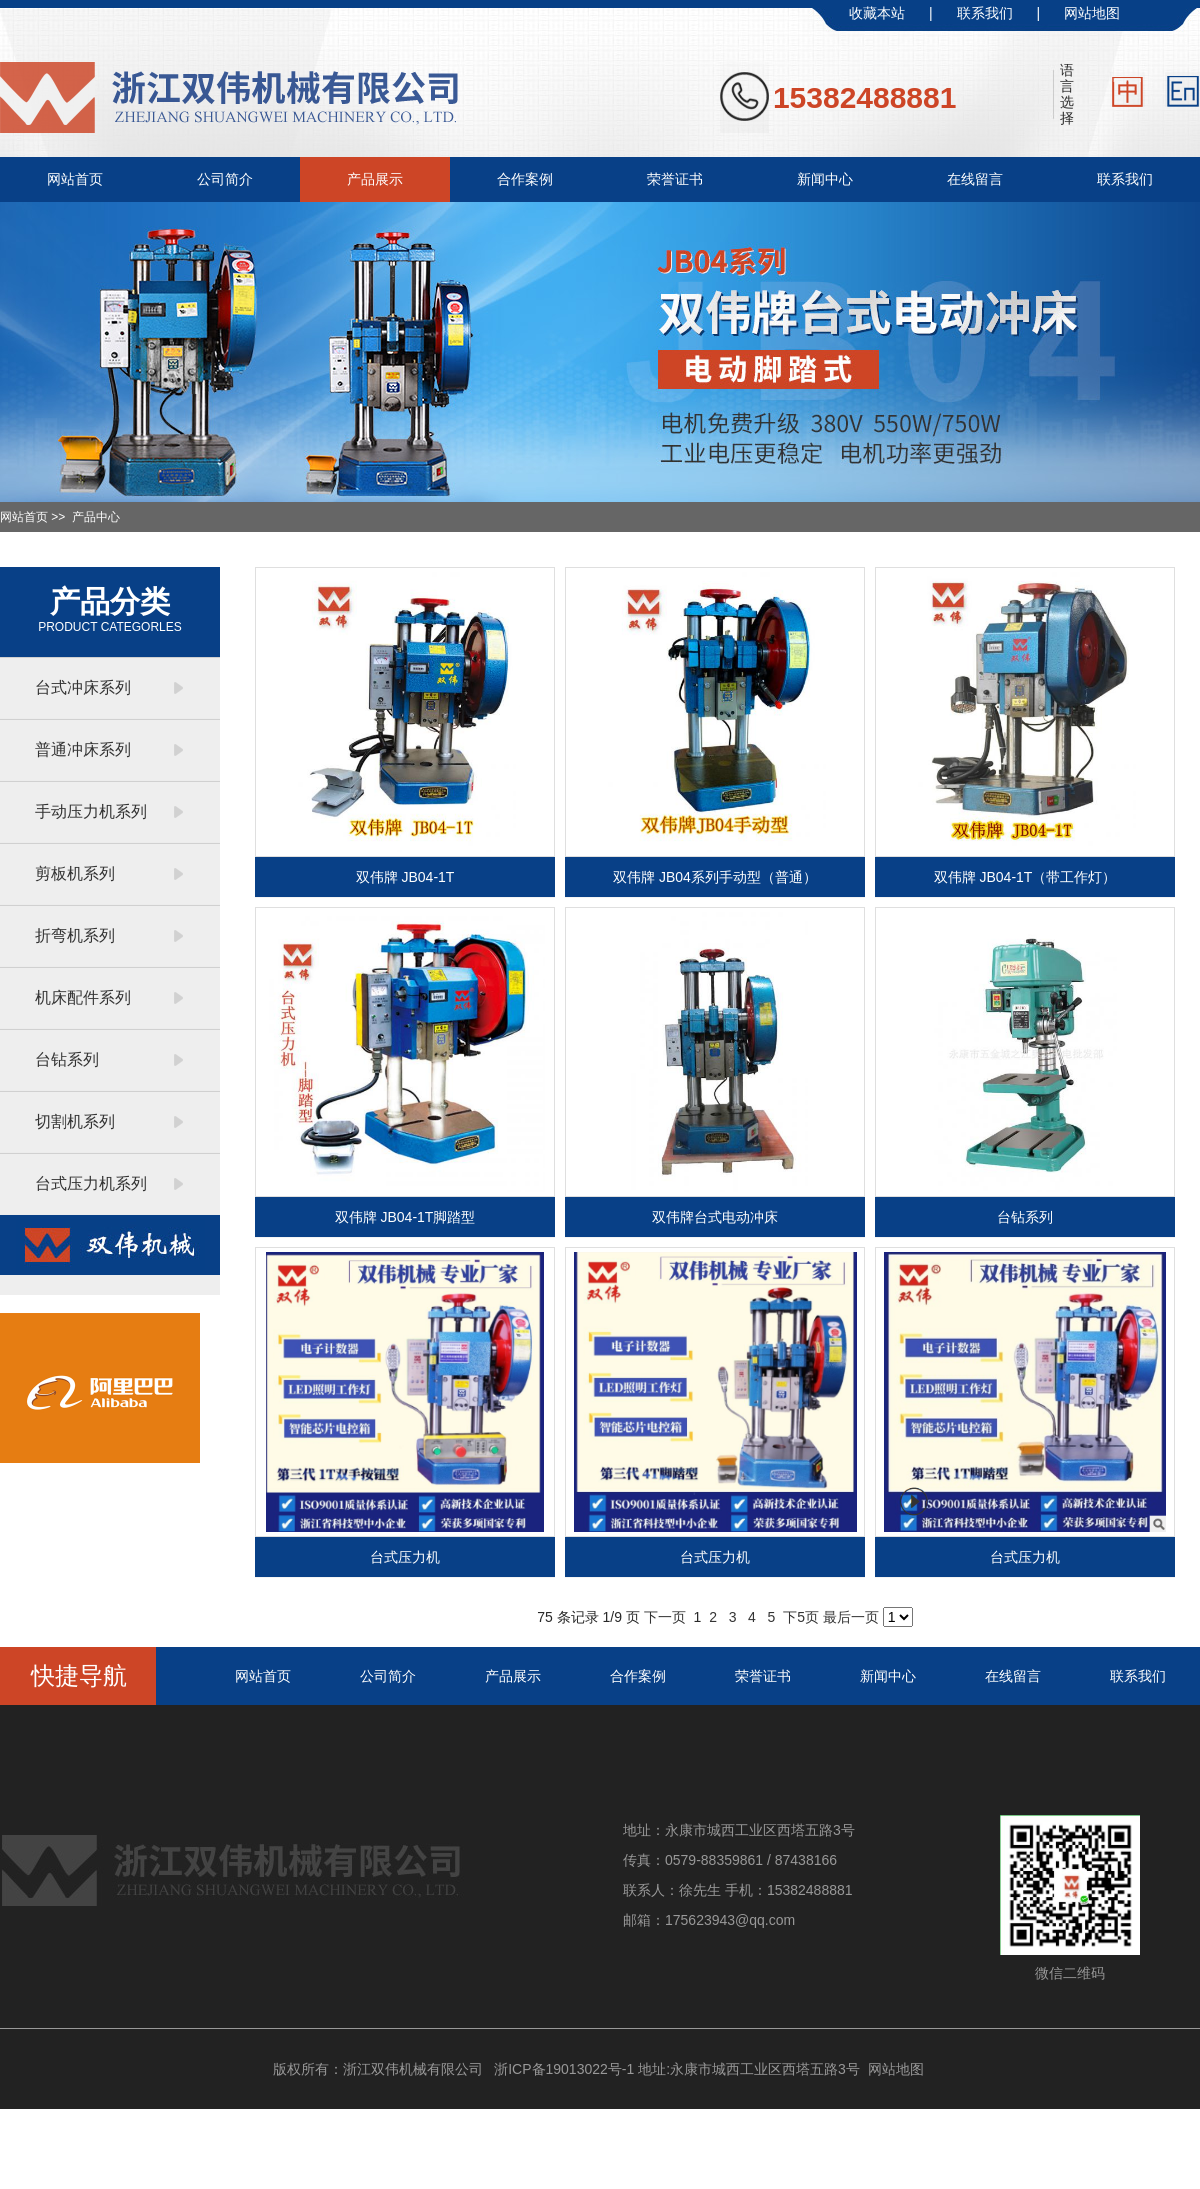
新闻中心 (825, 179)
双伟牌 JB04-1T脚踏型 (405, 1217)
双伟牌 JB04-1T (405, 877)
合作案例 (525, 179)
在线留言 (975, 179)
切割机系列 (75, 1121)
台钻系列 (67, 1059)
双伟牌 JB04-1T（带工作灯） (1025, 877)
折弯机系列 (75, 935)
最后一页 (851, 1617)
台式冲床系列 (83, 687)
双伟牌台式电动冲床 (715, 1217)
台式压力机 (405, 1557)
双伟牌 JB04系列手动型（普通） (715, 877)
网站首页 (75, 179)
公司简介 (225, 179)
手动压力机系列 (91, 811)
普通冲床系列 (83, 749)
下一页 (665, 1617)
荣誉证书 (675, 179)
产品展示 (375, 179)
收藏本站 (877, 13)
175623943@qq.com (730, 1920)
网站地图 (1092, 13)
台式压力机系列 (91, 1183)
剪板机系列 (75, 873)
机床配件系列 (83, 997)
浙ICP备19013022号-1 (564, 2069)
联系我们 (985, 13)
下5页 (801, 1617)
